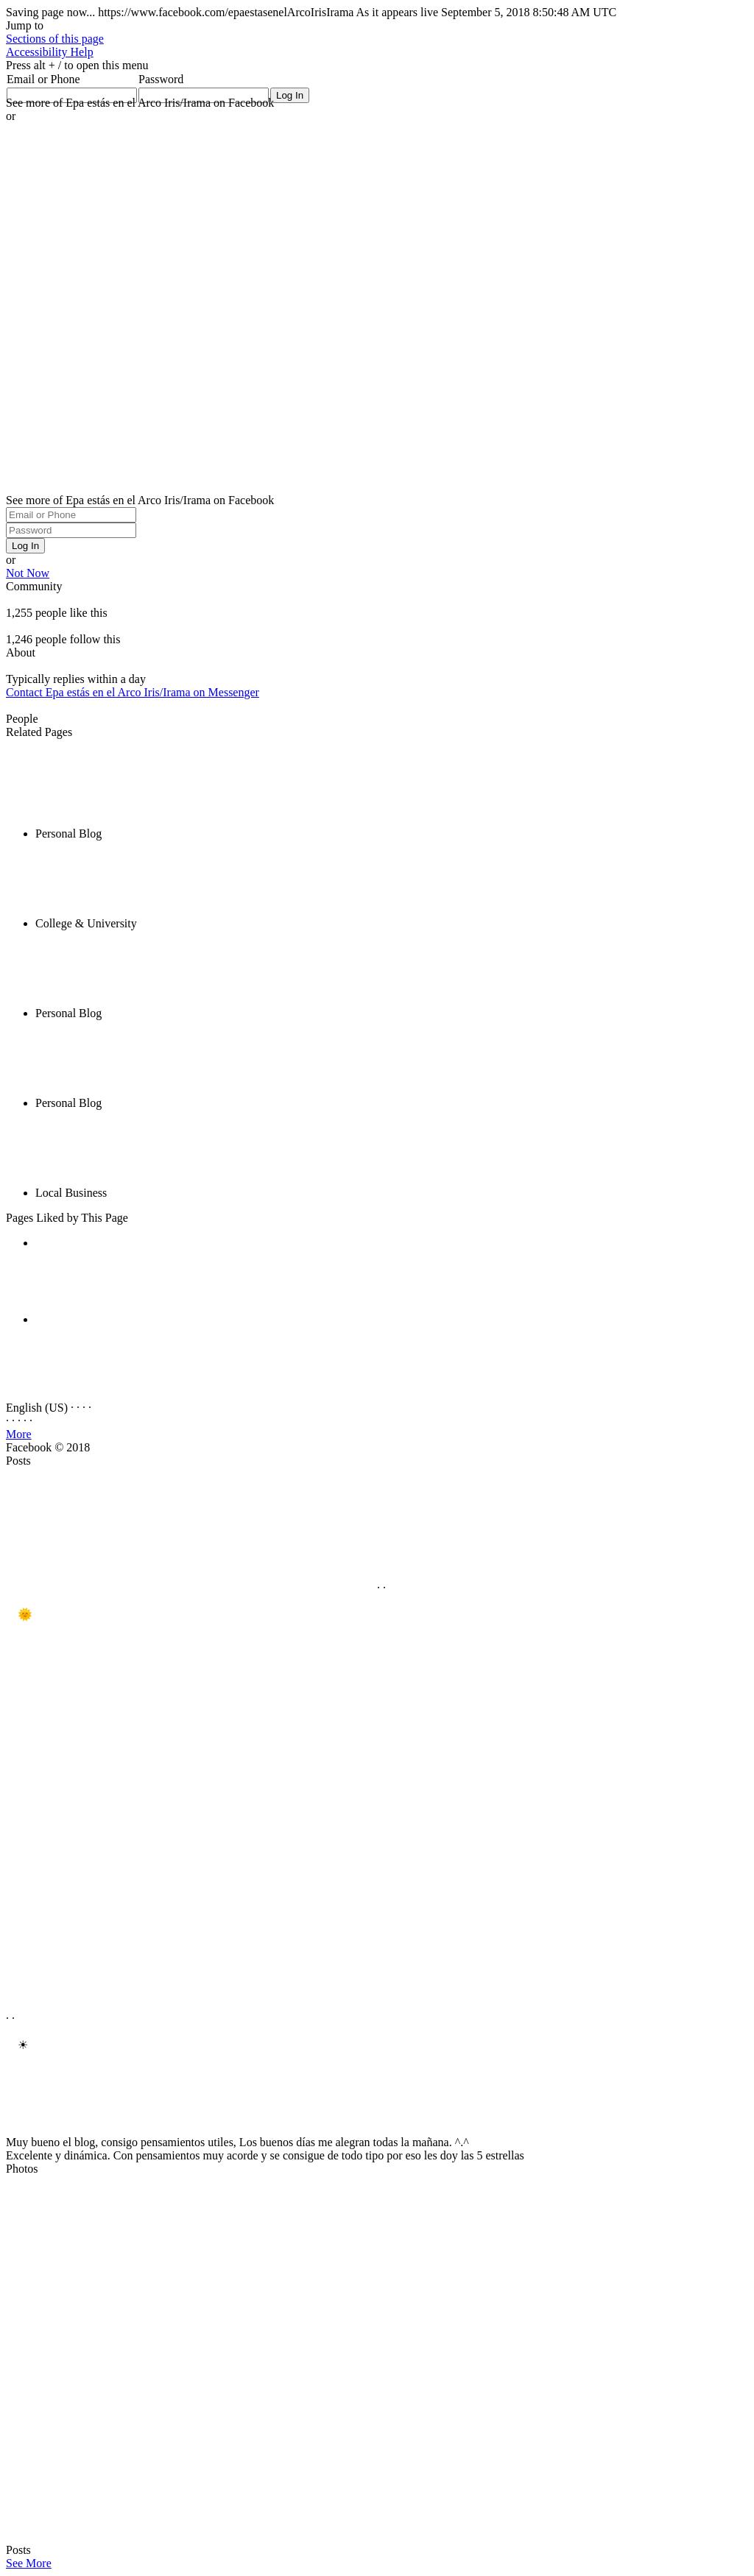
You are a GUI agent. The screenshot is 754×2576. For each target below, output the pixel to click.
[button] (55, 38)
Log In (25, 545)
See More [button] (29, 2563)
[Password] (71, 530)
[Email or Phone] (71, 515)
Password (160, 79)
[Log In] (289, 95)
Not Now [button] (27, 573)
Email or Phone (43, 79)
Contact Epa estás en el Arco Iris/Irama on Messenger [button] (132, 692)
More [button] (19, 1434)
